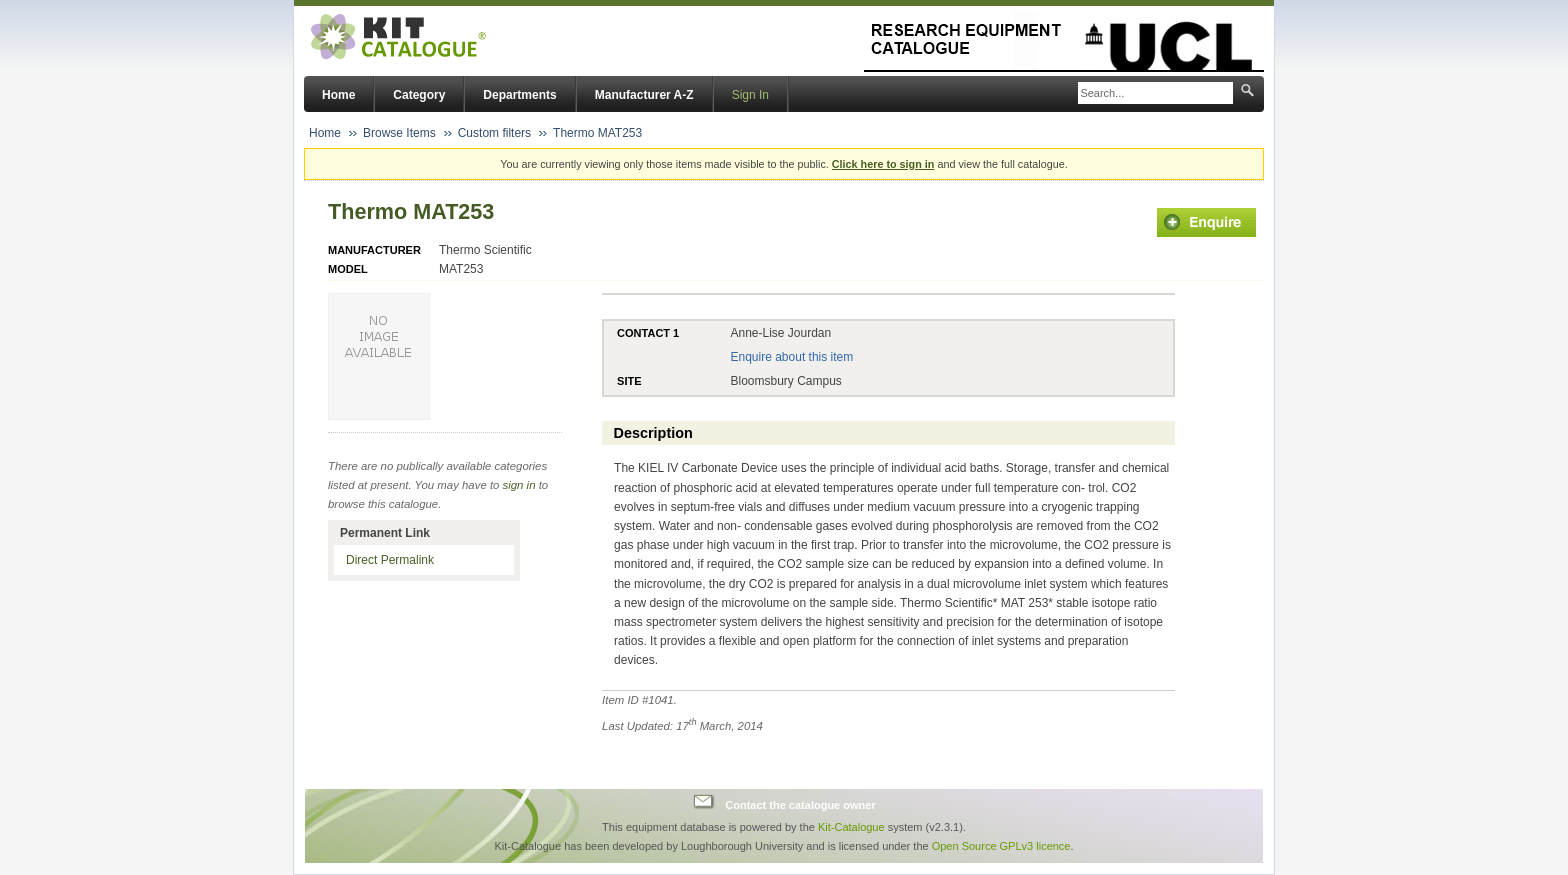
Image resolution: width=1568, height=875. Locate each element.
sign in (519, 485)
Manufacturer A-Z (644, 95)
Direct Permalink (390, 560)
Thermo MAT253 (597, 133)
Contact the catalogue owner (800, 804)
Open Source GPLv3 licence (1001, 846)
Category (419, 95)
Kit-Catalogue (851, 827)
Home (338, 95)
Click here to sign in (883, 164)
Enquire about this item (791, 357)
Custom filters (494, 133)
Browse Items (399, 133)
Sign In (750, 95)
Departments (519, 95)
